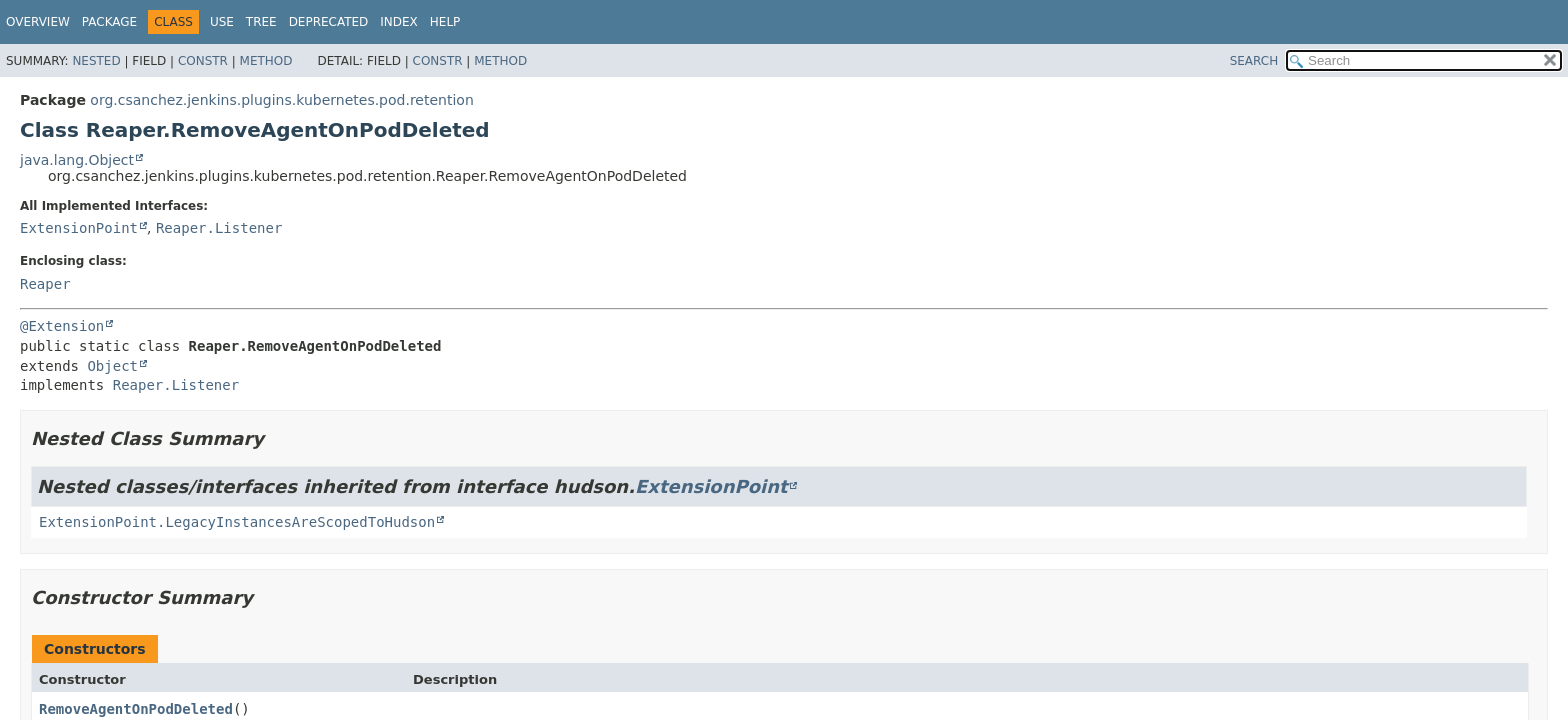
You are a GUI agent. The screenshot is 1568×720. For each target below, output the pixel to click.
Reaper (45, 284)
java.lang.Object (77, 160)
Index (399, 22)
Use (222, 22)
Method (266, 61)
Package (109, 22)
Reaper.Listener (219, 228)
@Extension (62, 326)
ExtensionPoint (79, 228)
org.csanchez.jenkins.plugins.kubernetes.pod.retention (281, 100)
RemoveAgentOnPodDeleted (136, 709)
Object (112, 366)
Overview (38, 22)
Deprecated (329, 22)
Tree (261, 22)
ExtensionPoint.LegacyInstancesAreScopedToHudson (237, 522)
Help (445, 22)
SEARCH (1254, 61)
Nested (96, 61)
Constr (203, 61)
